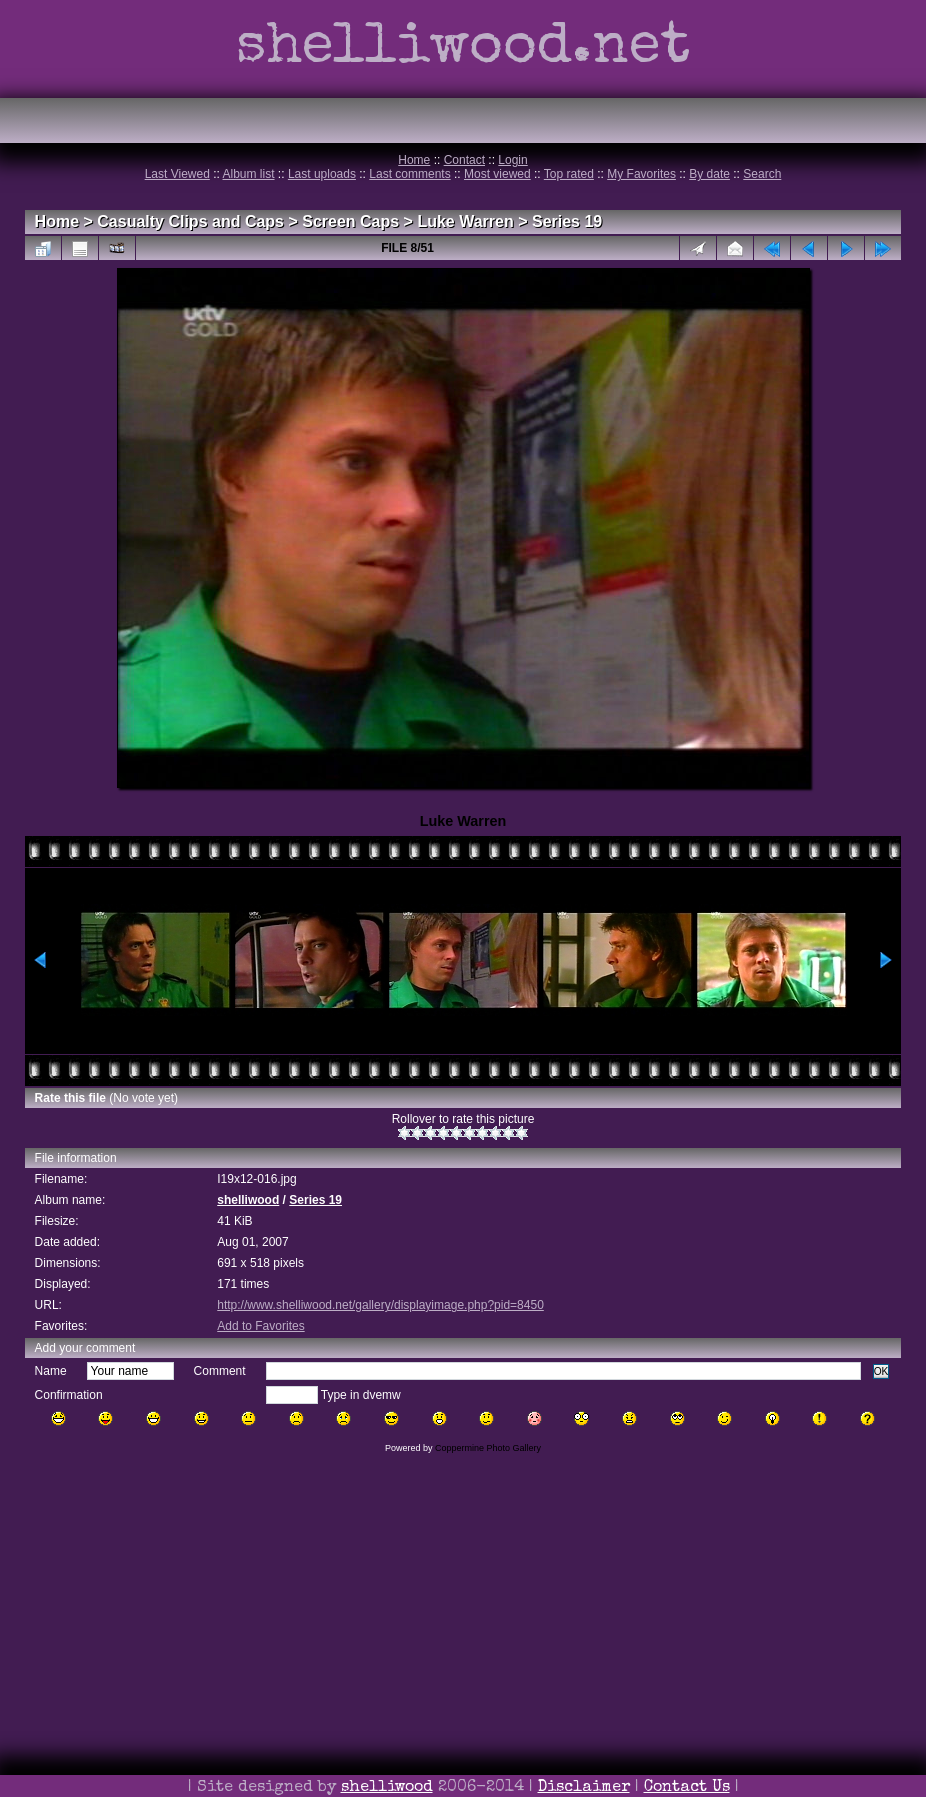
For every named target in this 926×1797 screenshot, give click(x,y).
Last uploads (322, 174)
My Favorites (641, 174)
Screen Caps (350, 221)
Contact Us (687, 1788)
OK (881, 1371)
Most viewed (497, 174)
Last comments (409, 174)
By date (709, 174)
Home (414, 160)
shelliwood (248, 1200)
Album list (249, 174)
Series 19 (567, 221)
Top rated (569, 174)
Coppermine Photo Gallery (488, 1448)
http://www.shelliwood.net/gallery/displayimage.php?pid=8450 (380, 1305)
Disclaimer (584, 1788)
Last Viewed (177, 174)
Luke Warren (465, 221)
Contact (464, 160)
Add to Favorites (260, 1326)
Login (512, 160)
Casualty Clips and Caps (190, 221)
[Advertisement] (463, 1653)
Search (762, 174)
